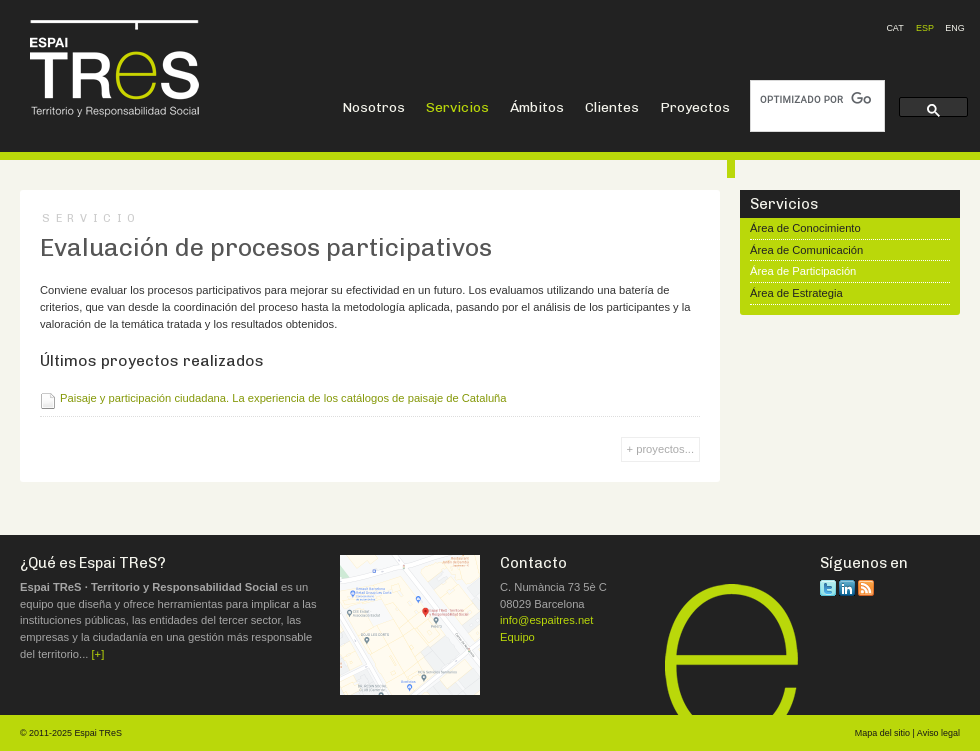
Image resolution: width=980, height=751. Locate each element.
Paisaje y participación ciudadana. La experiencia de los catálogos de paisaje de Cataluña (283, 398)
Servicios (457, 107)
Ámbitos (537, 107)
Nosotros (373, 107)
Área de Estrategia (796, 293)
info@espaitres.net (546, 620)
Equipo (517, 637)
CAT (894, 28)
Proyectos (695, 107)
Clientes (612, 107)
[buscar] (815, 99)
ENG (954, 28)
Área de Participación (803, 271)
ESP (925, 28)
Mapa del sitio (882, 733)
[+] (98, 654)
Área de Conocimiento (805, 228)
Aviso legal (938, 733)
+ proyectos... (660, 449)
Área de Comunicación (806, 250)
